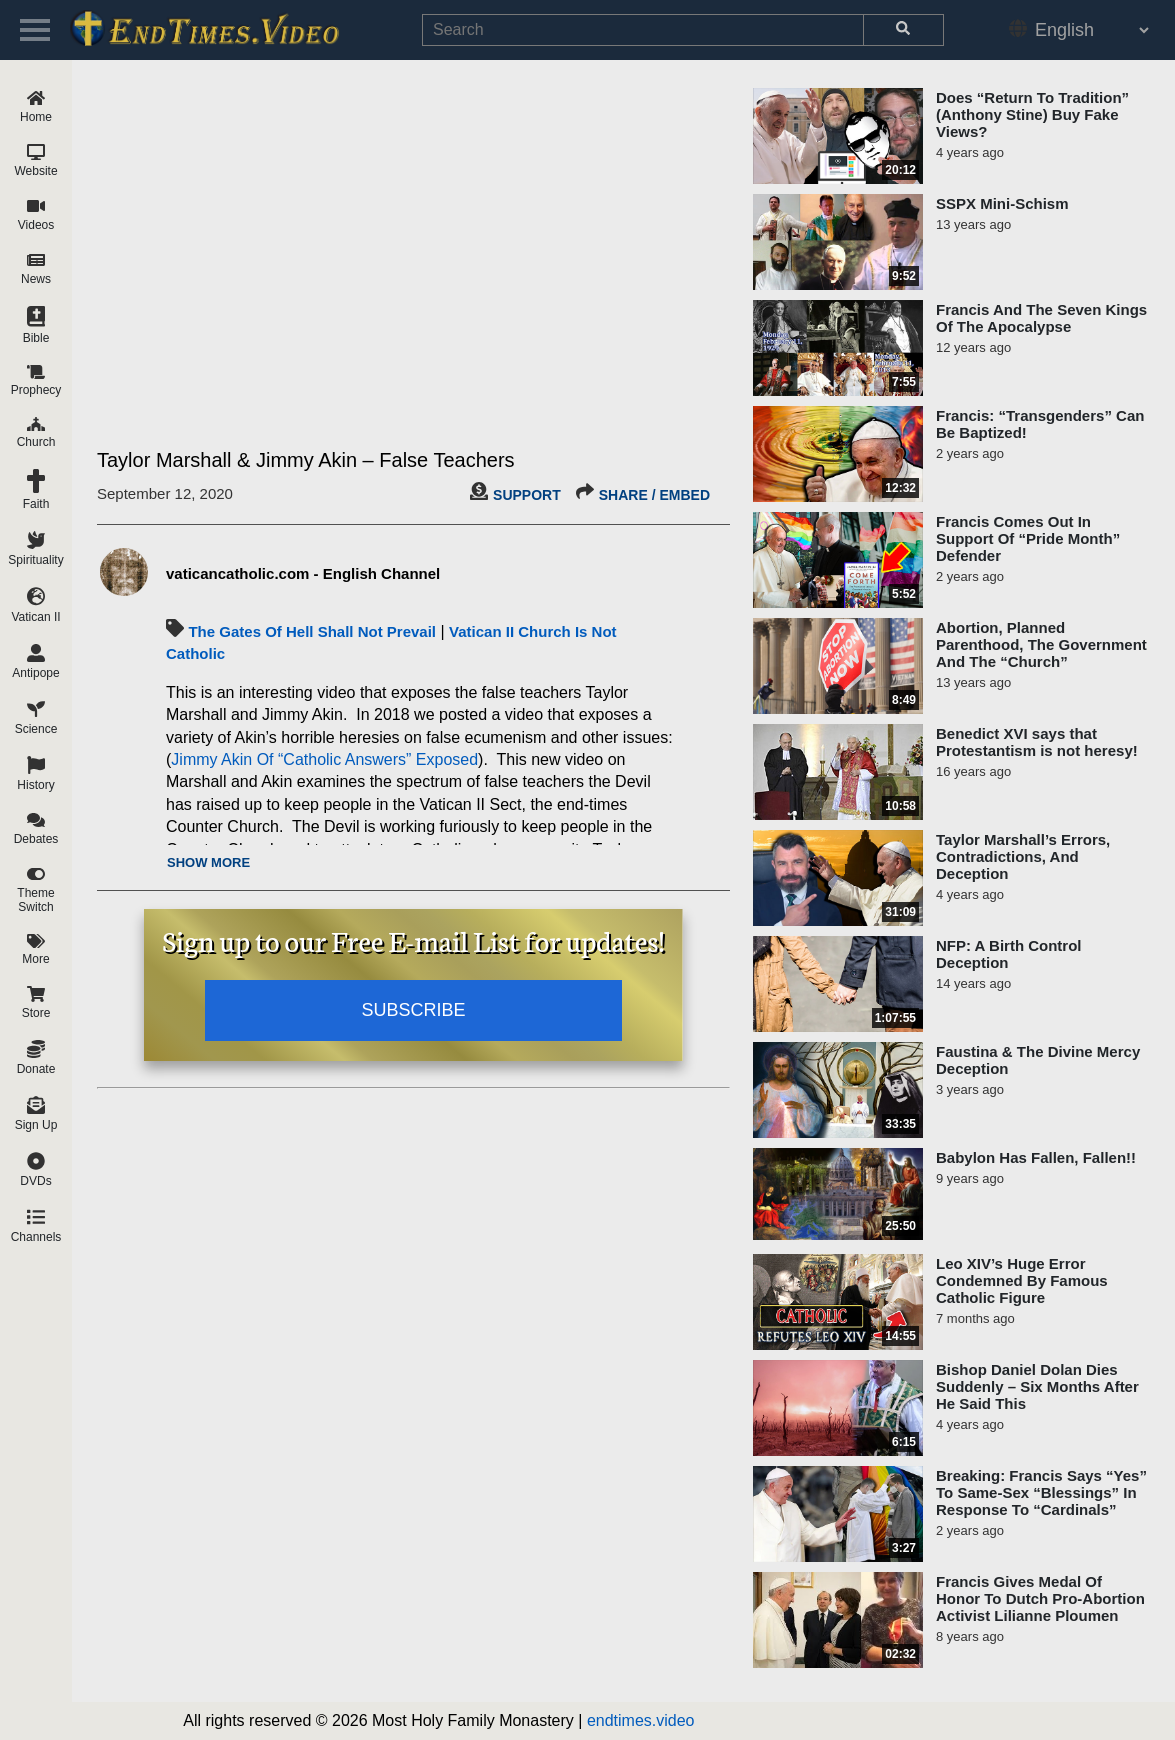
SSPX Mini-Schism (1002, 203)
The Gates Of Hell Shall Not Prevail (312, 631)
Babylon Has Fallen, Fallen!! (1036, 1157)
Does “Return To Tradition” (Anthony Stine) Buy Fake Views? (1032, 114)
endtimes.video (641, 1720)
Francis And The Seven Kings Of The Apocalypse (1041, 318)
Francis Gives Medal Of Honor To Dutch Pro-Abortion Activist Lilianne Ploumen (1040, 1598)
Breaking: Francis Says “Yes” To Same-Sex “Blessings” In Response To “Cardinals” (1041, 1492)
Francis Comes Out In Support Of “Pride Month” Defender (1028, 538)
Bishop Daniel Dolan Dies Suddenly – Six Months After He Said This (1037, 1386)
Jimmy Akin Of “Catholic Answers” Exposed (324, 759)
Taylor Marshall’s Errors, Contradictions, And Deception (1023, 856)
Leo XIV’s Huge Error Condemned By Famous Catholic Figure (1022, 1280)
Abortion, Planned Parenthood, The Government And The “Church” (1041, 644)
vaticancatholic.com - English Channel (303, 573)
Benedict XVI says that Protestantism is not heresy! (1037, 742)
